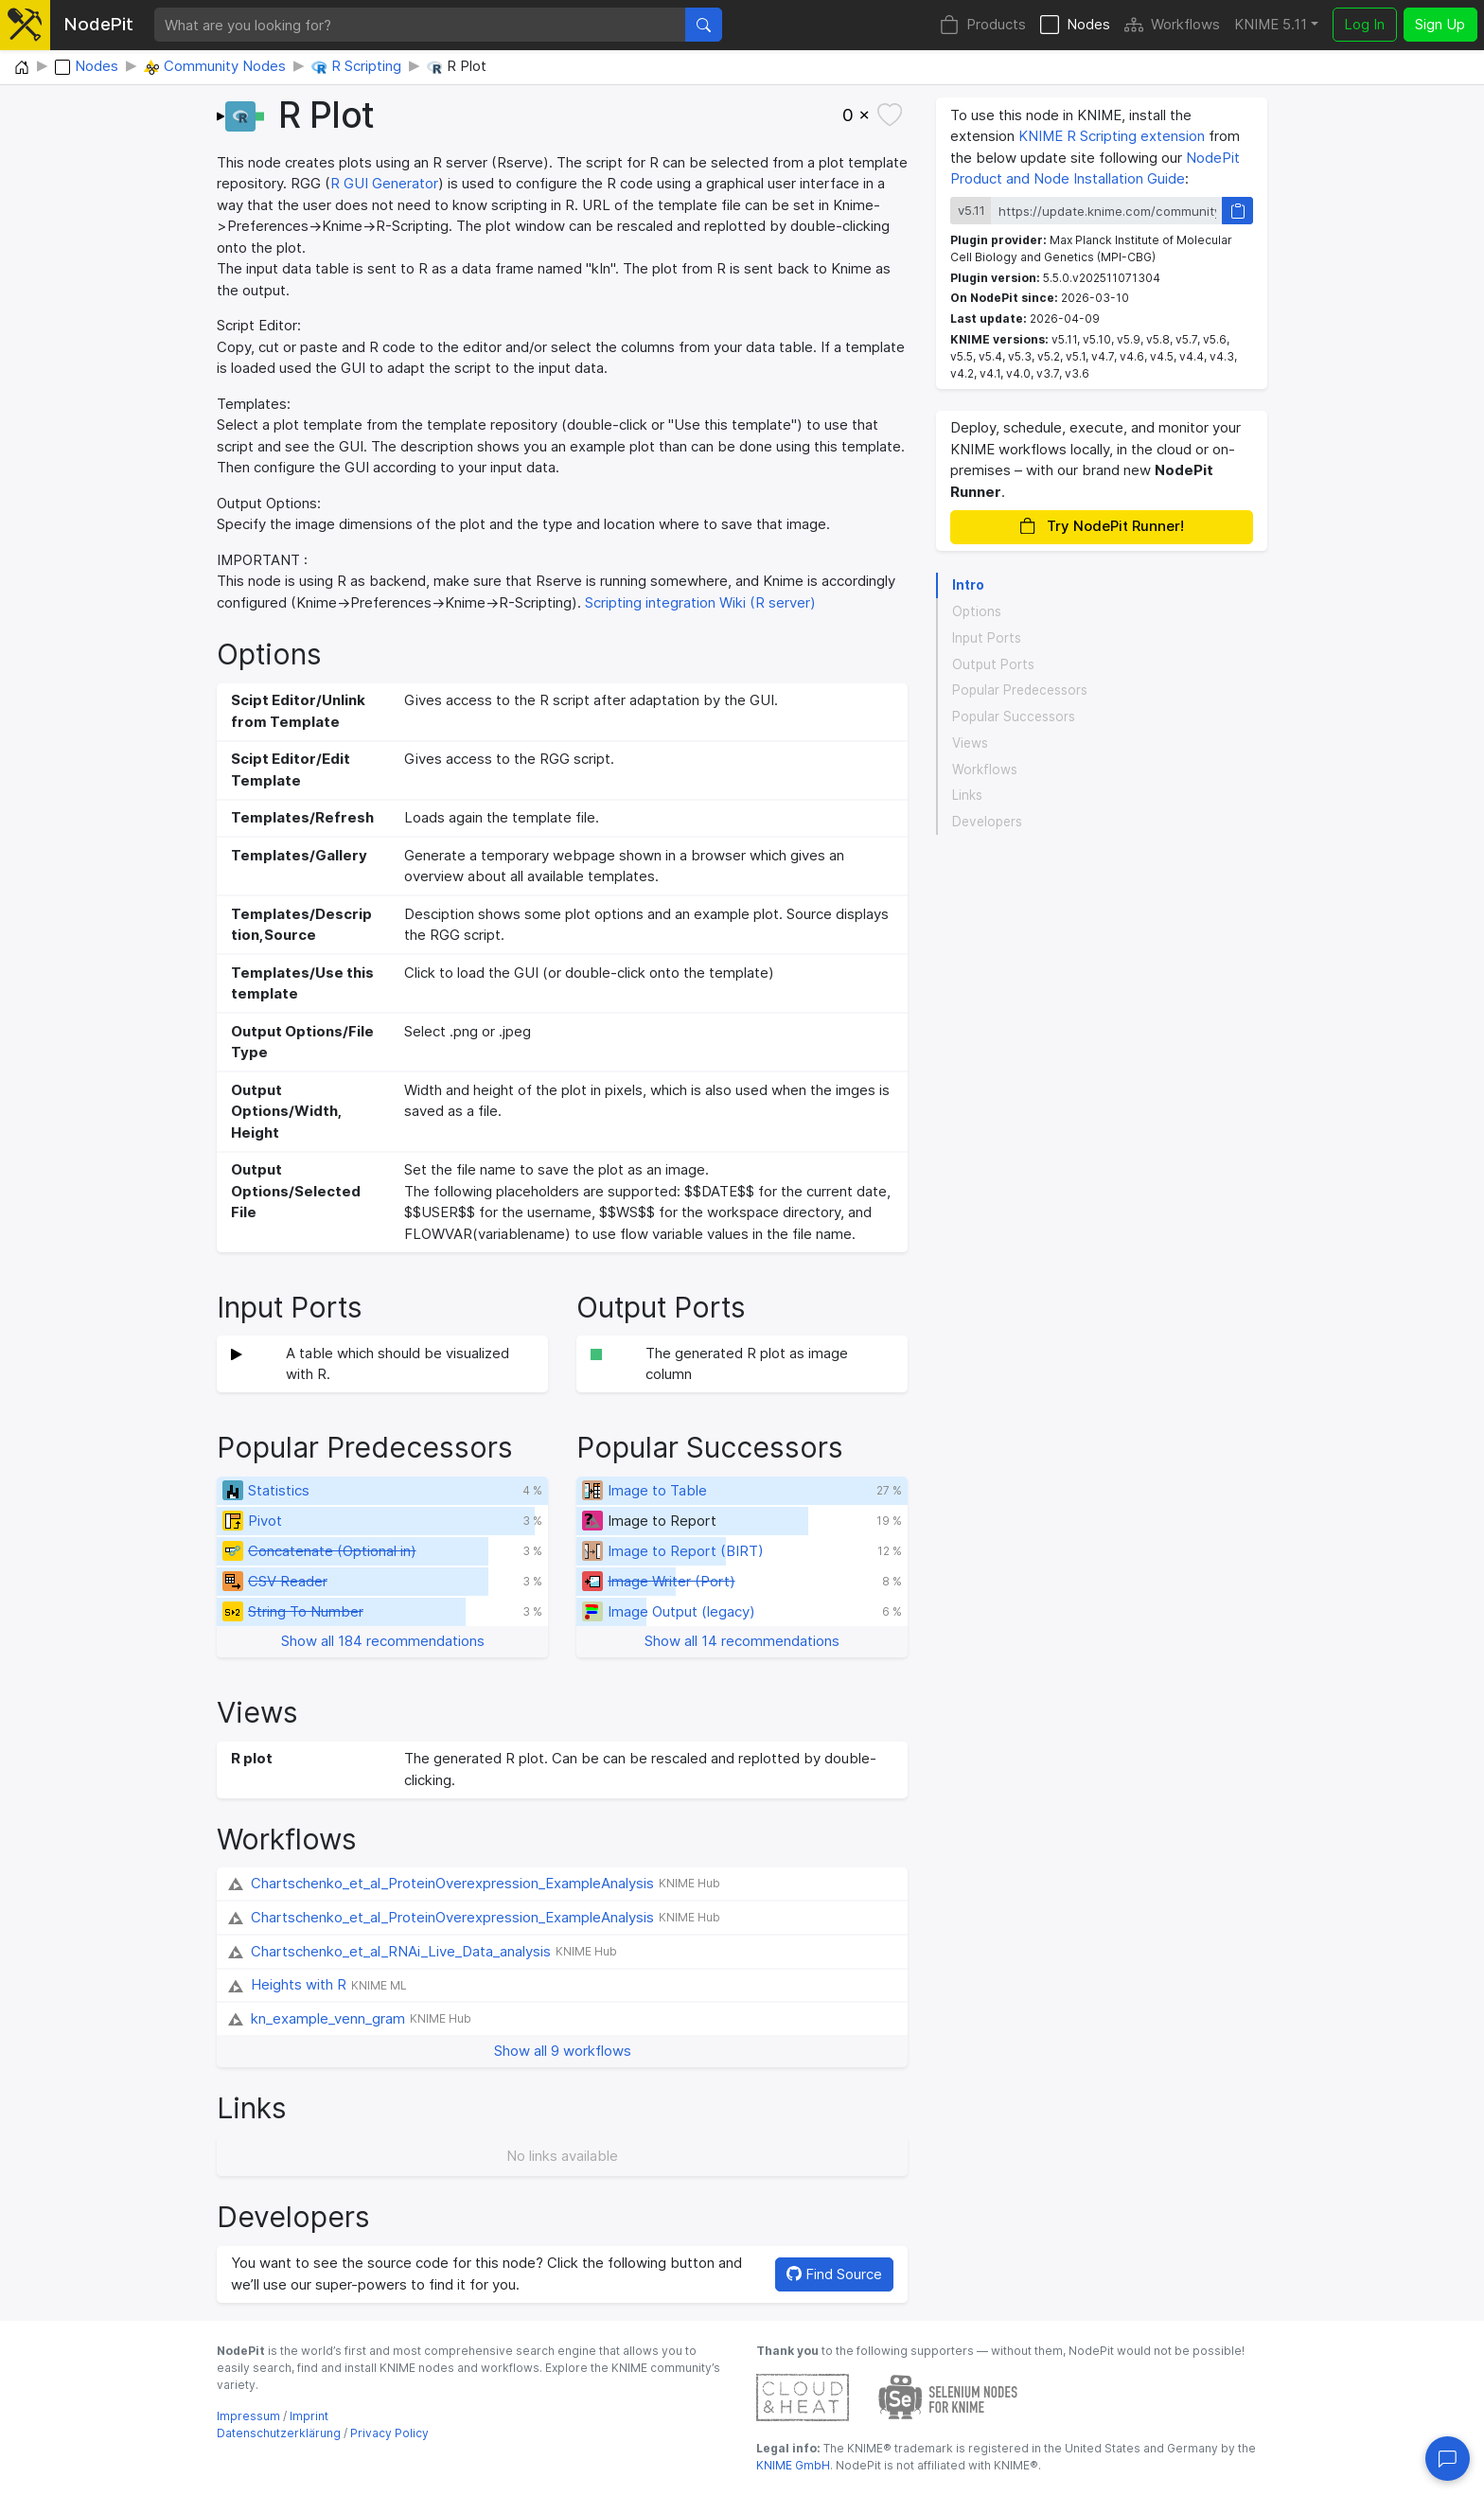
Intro (968, 585)
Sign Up (1440, 24)
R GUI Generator (384, 183)
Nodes (1075, 25)
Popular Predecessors (1019, 690)
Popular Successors (1013, 716)
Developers (987, 821)
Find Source (834, 2274)
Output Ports (993, 664)
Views (970, 743)
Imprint (309, 2416)
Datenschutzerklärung (279, 2433)
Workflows (1172, 25)
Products (983, 25)
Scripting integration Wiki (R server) (700, 602)
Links (967, 795)
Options (976, 611)
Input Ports (986, 638)
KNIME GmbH (793, 2465)
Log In (1364, 24)
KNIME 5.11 (1270, 24)
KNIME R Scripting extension (1111, 136)
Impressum (248, 2416)
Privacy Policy (389, 2433)
